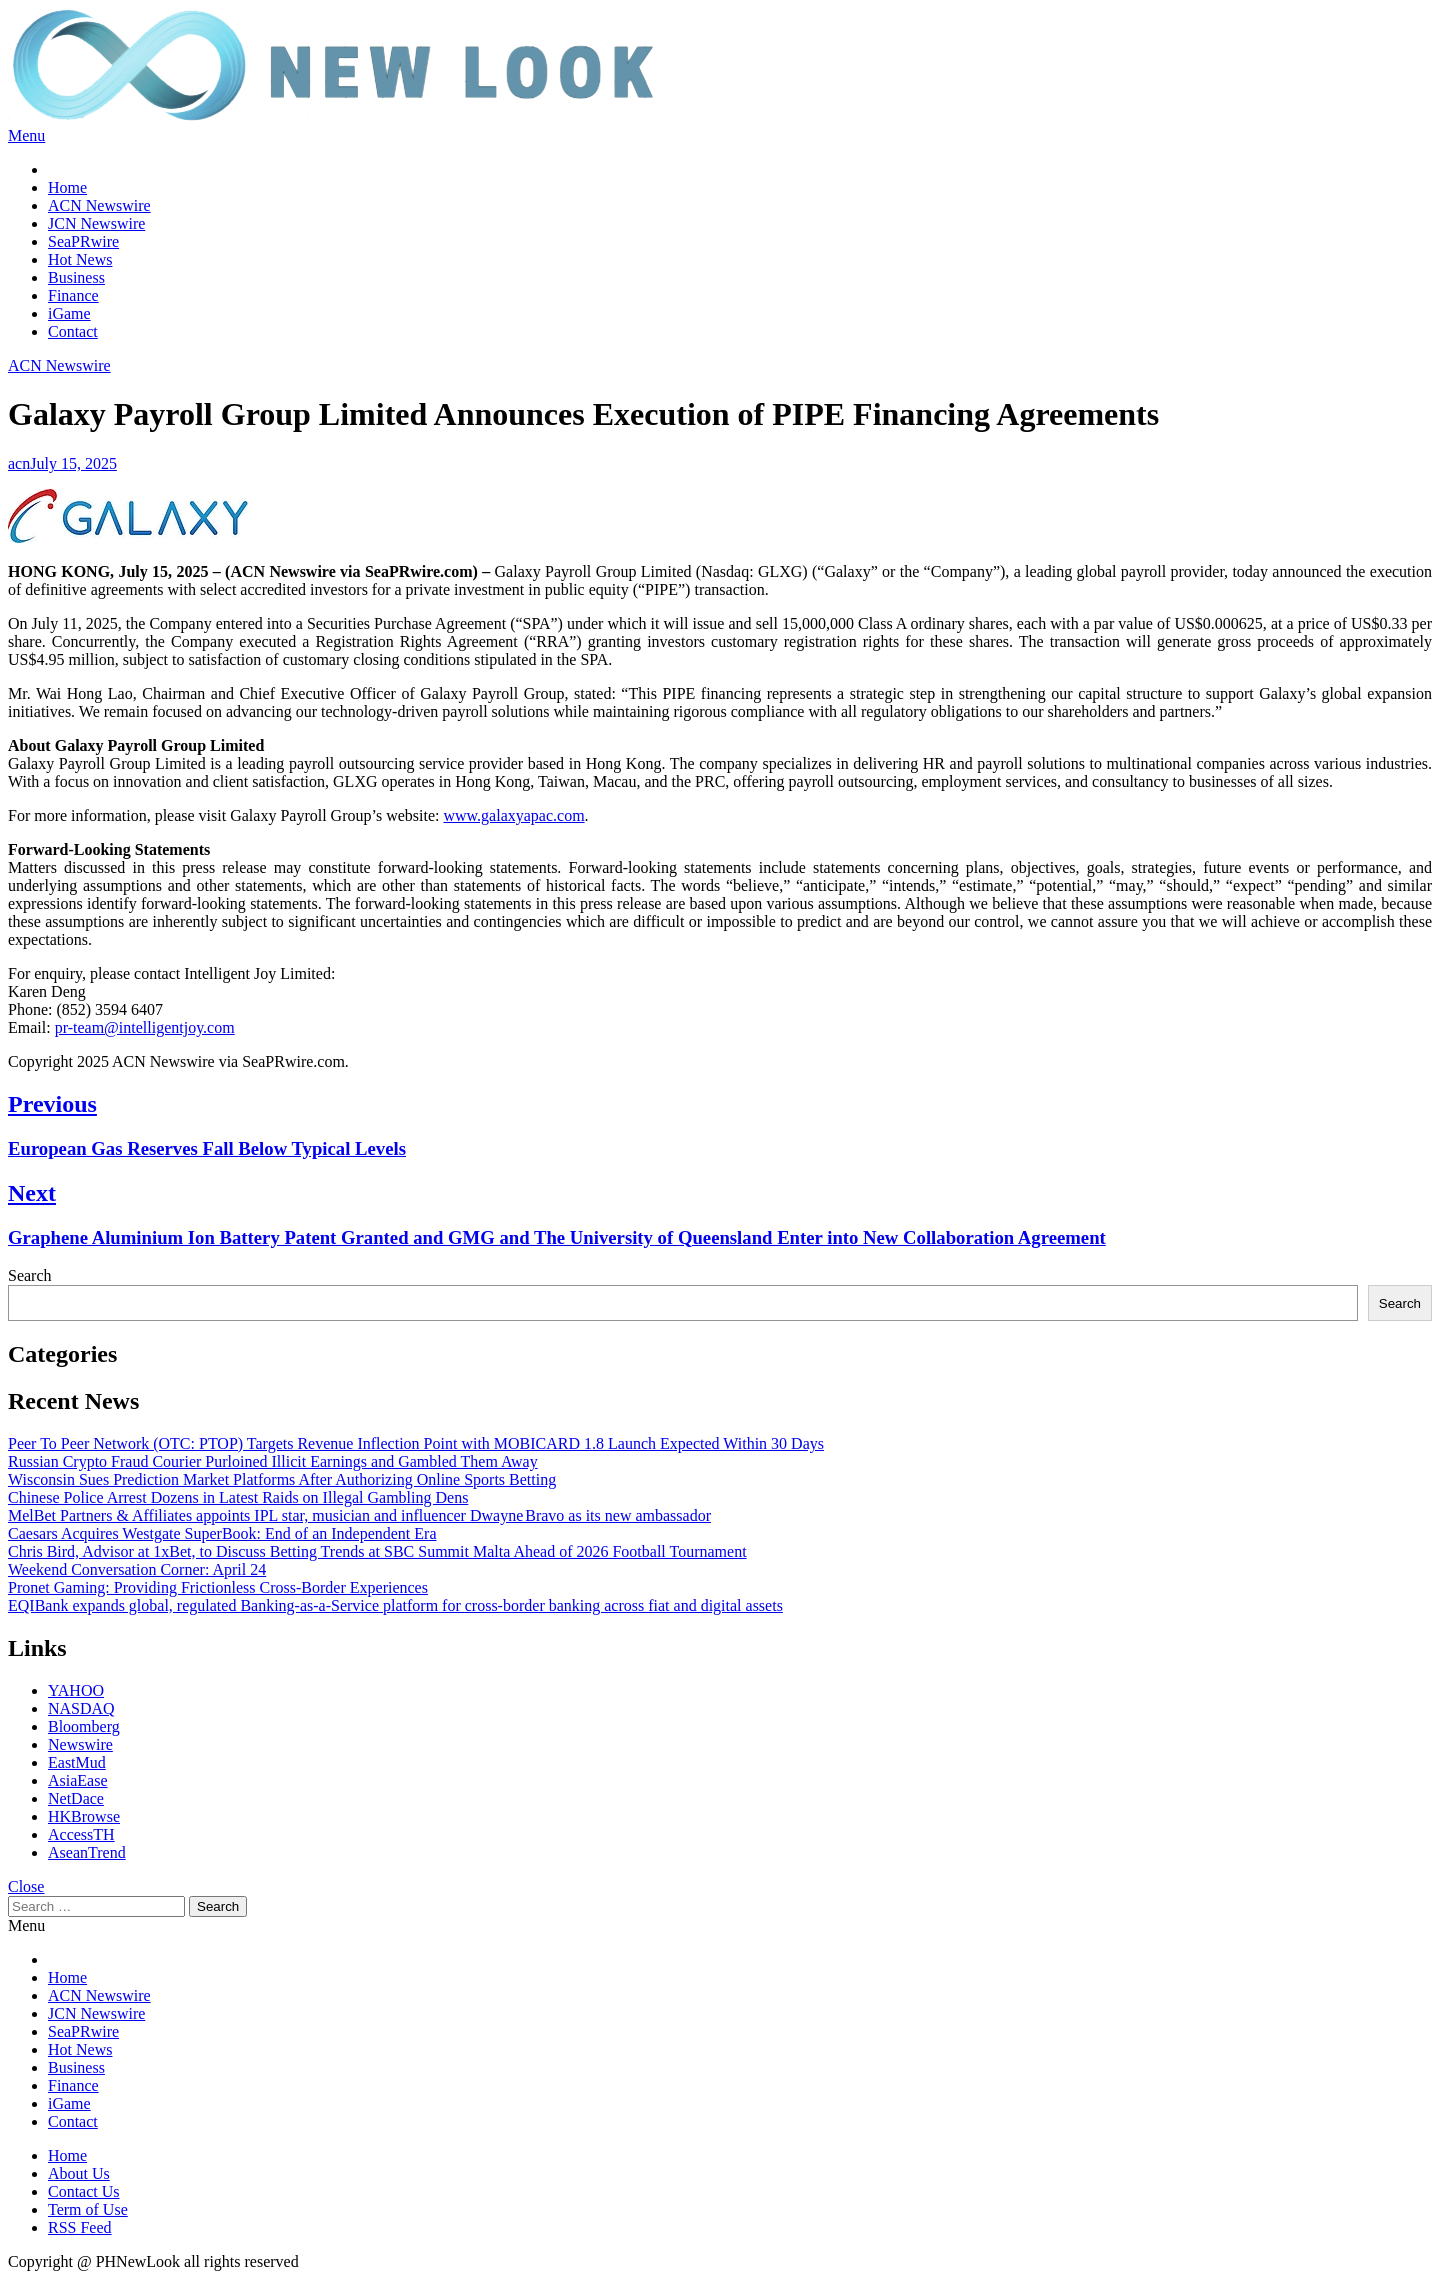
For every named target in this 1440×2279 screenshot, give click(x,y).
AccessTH (81, 1834)
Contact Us (84, 2191)
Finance (73, 295)
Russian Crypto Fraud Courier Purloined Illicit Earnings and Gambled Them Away (273, 1461)
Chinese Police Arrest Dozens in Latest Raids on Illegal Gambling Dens (238, 1497)
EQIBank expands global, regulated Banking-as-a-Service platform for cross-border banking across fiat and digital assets (395, 1605)
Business (76, 277)
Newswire (80, 1744)
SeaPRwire (83, 241)
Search (30, 1275)
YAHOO (76, 1690)
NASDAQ (81, 1708)
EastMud (77, 1762)
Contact (73, 331)
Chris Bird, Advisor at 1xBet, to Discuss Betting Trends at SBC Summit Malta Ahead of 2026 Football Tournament (377, 1551)
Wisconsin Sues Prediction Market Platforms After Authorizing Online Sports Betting (282, 1479)
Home (67, 187)
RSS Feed (80, 2227)
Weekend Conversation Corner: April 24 (137, 1569)
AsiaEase (78, 1780)
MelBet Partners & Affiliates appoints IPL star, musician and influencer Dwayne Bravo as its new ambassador (359, 1515)
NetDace (76, 1798)
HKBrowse (84, 1816)
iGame (69, 313)
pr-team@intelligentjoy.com (145, 1027)
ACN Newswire (99, 205)
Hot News (80, 259)
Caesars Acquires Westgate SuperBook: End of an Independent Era (222, 1533)
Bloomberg (84, 1726)
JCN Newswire (96, 223)
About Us (79, 2173)
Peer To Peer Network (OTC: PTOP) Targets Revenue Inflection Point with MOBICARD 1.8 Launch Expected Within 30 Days (416, 1443)
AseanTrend (87, 1852)
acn (19, 463)
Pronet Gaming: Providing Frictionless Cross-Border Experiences (218, 1587)
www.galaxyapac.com (513, 815)
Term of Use (88, 2209)
